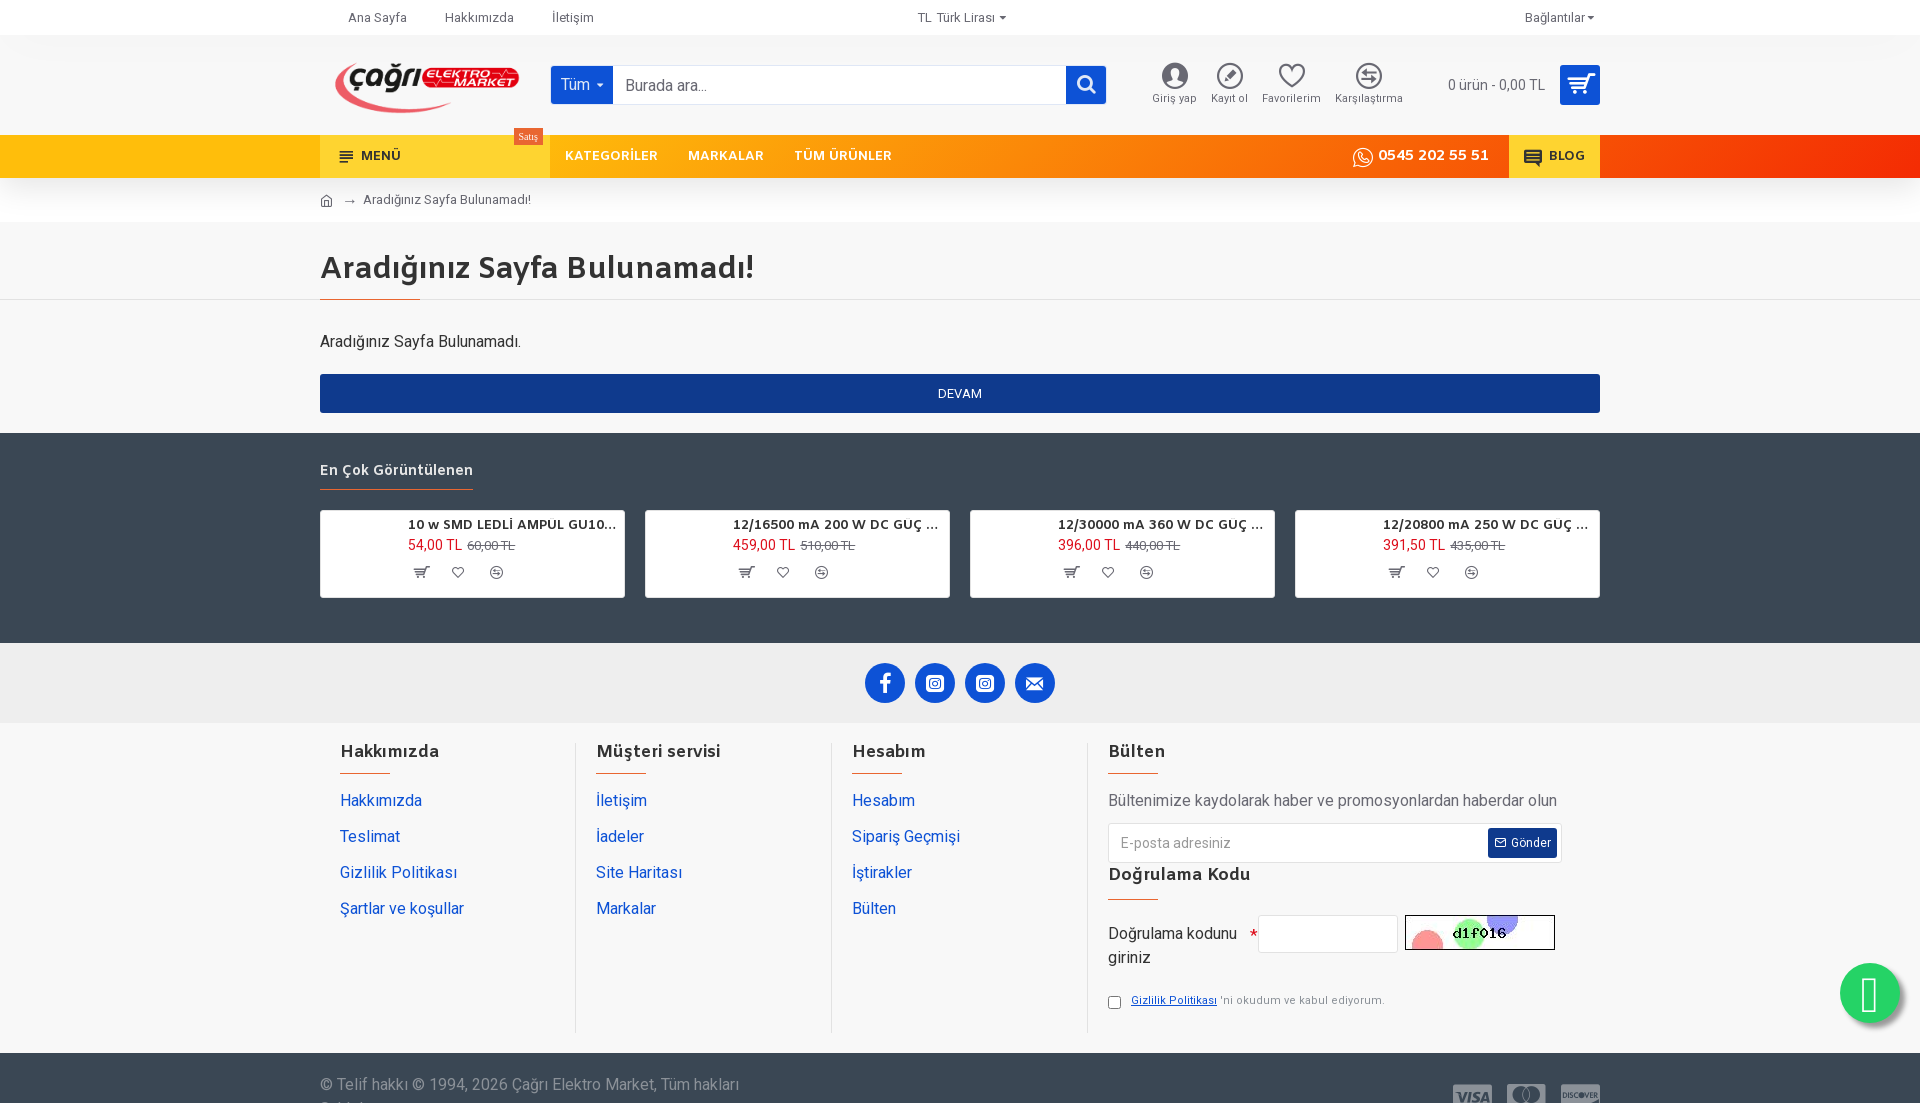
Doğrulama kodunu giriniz (1172, 945)
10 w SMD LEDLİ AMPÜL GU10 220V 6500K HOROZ (512, 526)
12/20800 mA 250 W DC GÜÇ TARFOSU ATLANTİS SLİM (1487, 526)
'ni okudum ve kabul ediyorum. (1246, 1001)
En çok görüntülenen (396, 472)
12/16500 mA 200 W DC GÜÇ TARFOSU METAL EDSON (837, 526)
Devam (960, 393)
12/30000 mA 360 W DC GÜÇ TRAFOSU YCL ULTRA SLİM (1162, 526)
